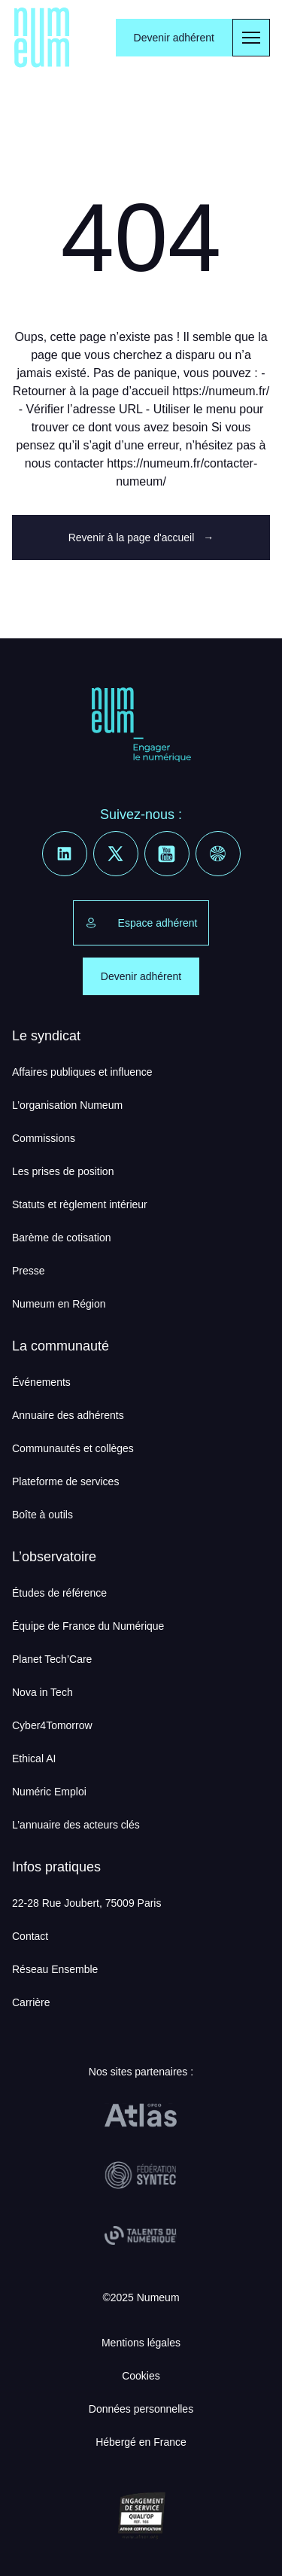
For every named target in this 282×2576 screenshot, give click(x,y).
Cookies (141, 2376)
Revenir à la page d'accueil (141, 537)
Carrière (31, 2002)
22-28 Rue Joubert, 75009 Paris (86, 1903)
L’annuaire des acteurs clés (76, 1825)
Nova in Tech (42, 1692)
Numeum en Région (59, 1304)
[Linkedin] (64, 853)
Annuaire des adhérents (68, 1415)
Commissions (43, 1138)
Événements (41, 1382)
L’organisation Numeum (67, 1105)
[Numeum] (42, 38)
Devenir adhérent (174, 38)
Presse (28, 1271)
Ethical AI (34, 1758)
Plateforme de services (65, 1481)
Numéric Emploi (49, 1792)
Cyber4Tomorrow (52, 1725)
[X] (115, 853)
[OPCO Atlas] (141, 2115)
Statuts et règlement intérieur (79, 1204)
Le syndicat (46, 1035)
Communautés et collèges (73, 1448)
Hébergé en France (141, 2442)
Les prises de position (63, 1171)
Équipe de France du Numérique (88, 1626)
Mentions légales (141, 2343)
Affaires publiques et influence (82, 1072)
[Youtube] (167, 853)
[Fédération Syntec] (141, 2175)
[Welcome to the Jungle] (218, 853)
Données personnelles (141, 2409)
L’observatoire (54, 1556)
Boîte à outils (42, 1515)
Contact (30, 1936)
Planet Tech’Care (52, 1659)
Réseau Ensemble (55, 1969)
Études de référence (59, 1593)
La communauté (60, 1345)
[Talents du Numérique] (141, 2236)
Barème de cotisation (61, 1238)
